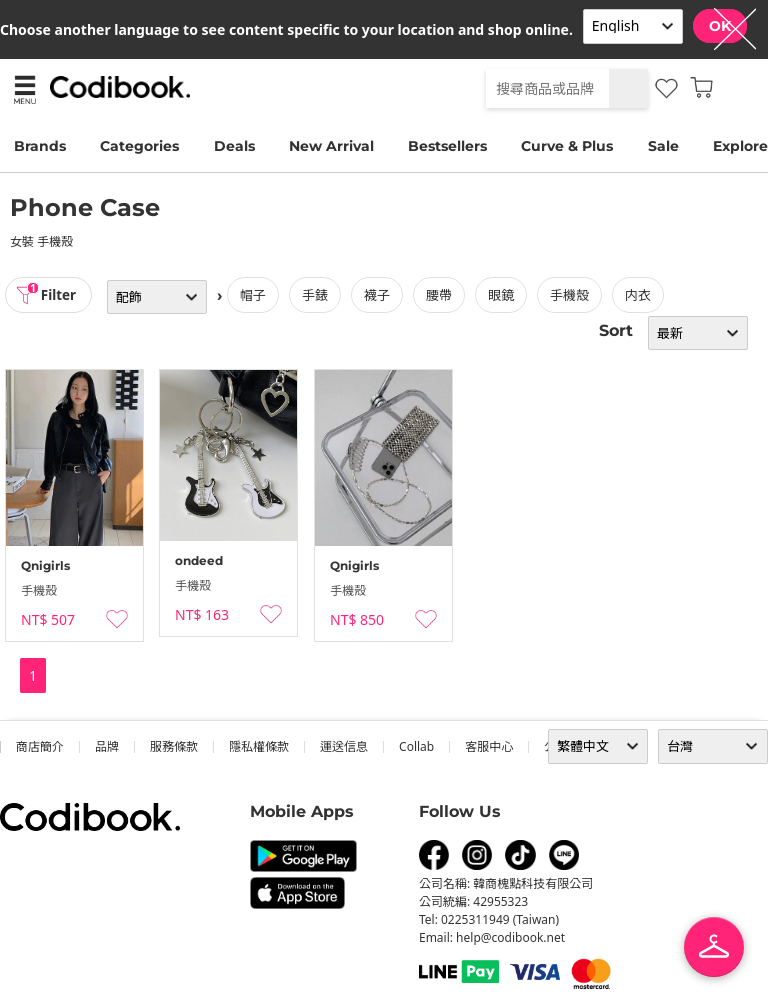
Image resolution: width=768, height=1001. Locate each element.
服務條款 (174, 746)
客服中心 (489, 746)
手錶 (319, 295)
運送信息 (344, 746)
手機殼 (573, 295)
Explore (740, 146)
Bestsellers (447, 146)
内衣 (642, 295)
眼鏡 (505, 295)
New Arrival (331, 146)
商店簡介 (40, 746)
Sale (663, 146)
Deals (234, 146)
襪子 (381, 295)
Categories (139, 146)
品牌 (107, 746)
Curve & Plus (567, 146)
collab (416, 746)
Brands (40, 146)
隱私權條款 (259, 746)
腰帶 (443, 295)
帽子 (257, 295)
